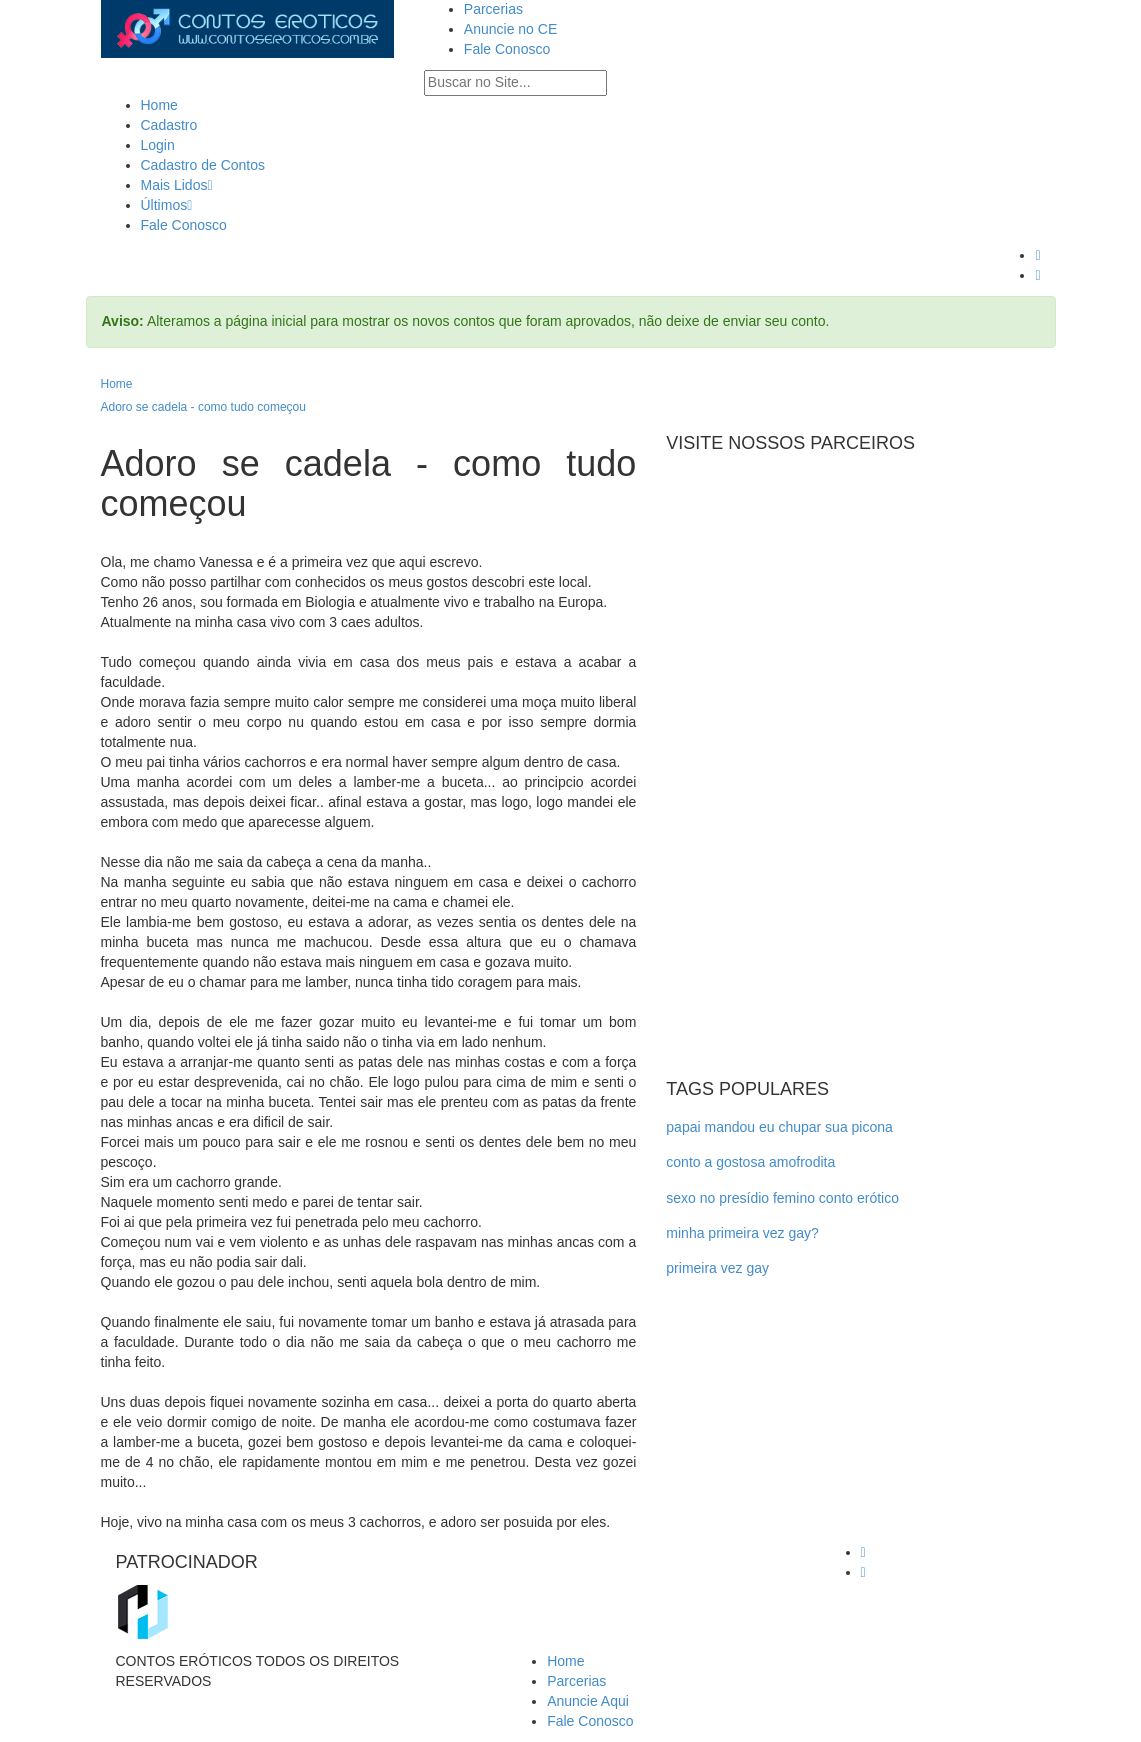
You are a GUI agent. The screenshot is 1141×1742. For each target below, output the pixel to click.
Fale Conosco (507, 49)
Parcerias (493, 9)
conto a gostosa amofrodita (750, 1162)
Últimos (167, 205)
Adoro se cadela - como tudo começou (203, 407)
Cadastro (169, 125)
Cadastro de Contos (203, 165)
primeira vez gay (717, 1268)
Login (158, 145)
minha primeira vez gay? (742, 1233)
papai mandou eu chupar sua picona (779, 1127)
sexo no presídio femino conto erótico (782, 1198)
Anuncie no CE (510, 29)
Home (159, 105)
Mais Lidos (177, 185)
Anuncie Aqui (588, 1701)
